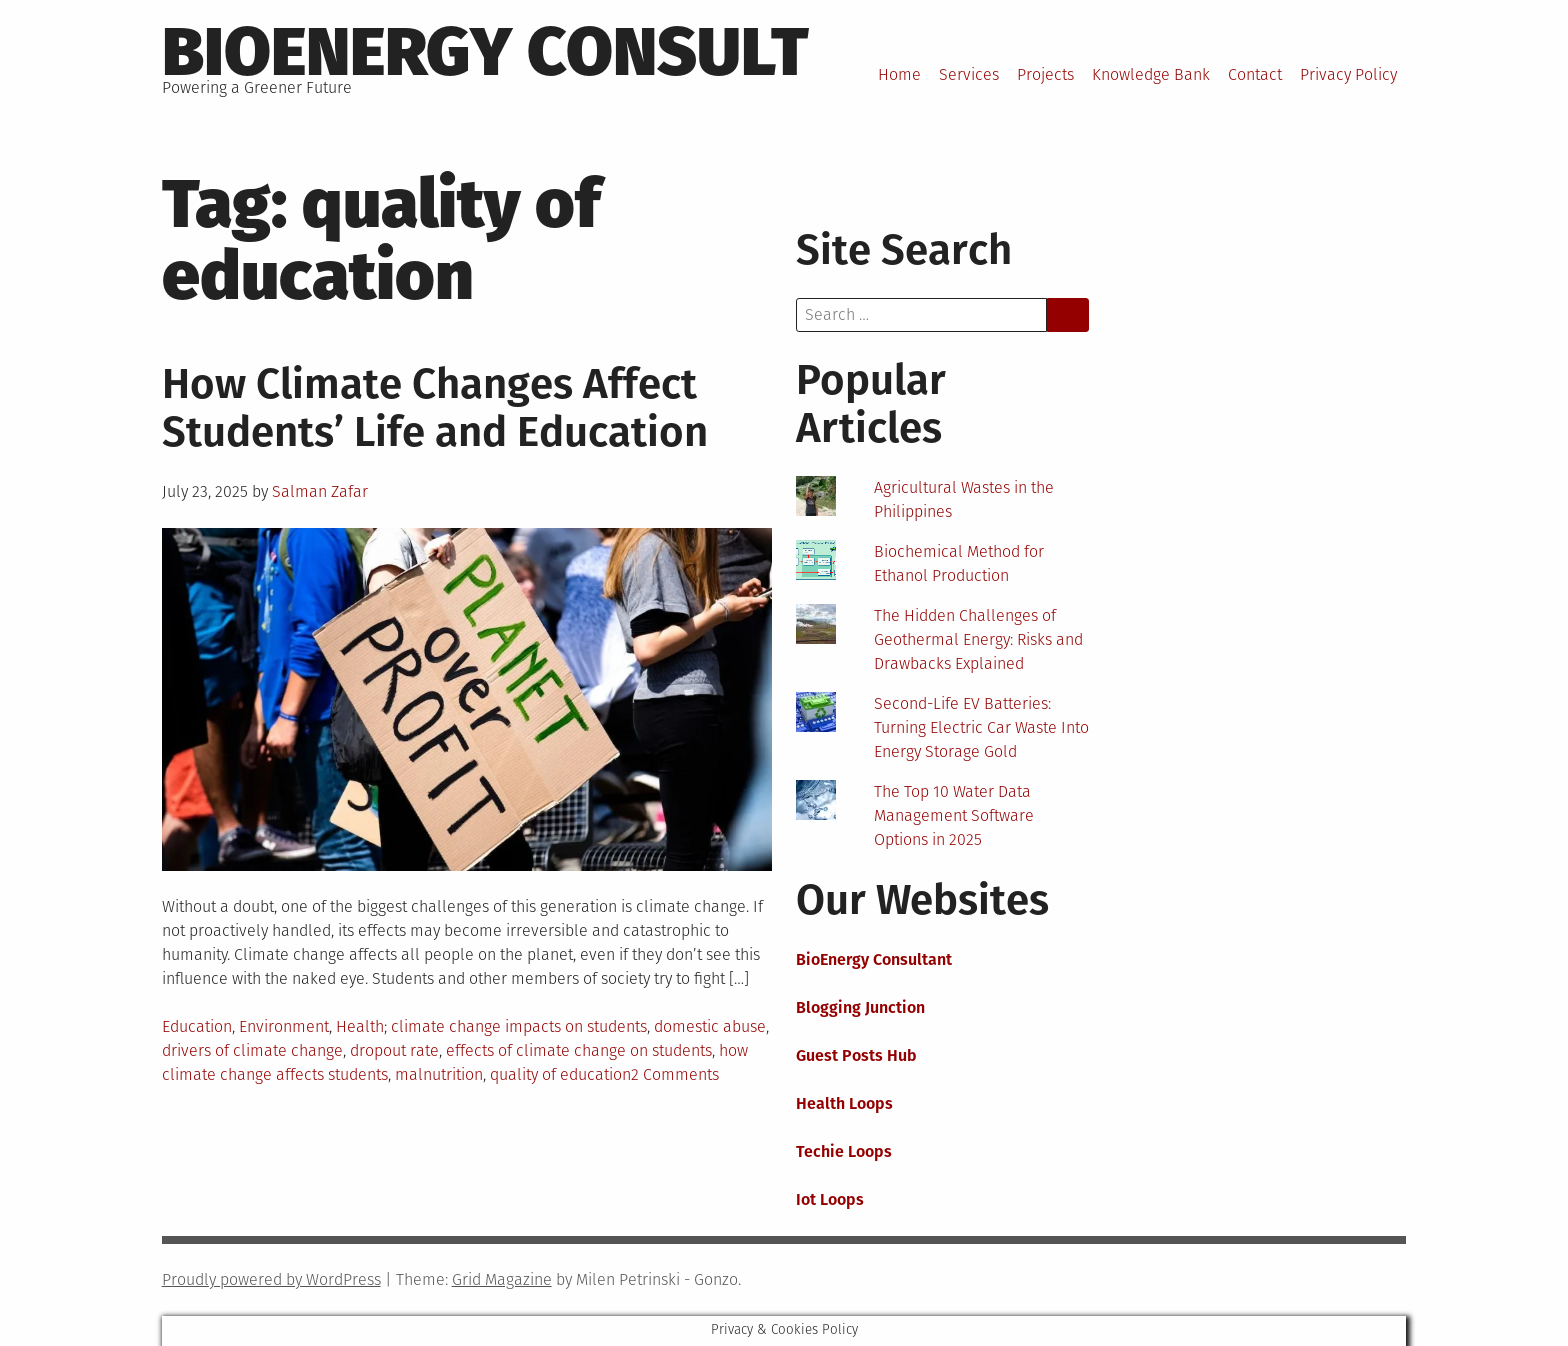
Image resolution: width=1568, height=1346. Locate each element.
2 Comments (675, 1074)
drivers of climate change (252, 1050)
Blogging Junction (860, 1007)
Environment (284, 1026)
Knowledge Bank (1151, 74)
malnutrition (439, 1074)
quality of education (560, 1074)
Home (899, 74)
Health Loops (844, 1103)
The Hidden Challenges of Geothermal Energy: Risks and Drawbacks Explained (978, 639)
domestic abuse (710, 1026)
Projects (1045, 74)
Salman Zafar (320, 491)
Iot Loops (830, 1199)
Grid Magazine (502, 1279)
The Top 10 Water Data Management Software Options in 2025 (954, 815)
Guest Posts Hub (856, 1055)
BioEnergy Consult (485, 52)
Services (969, 74)
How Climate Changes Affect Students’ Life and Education (435, 408)
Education (197, 1026)
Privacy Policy (1348, 74)
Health (360, 1026)
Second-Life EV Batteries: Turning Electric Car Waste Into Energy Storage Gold (981, 727)
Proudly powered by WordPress (271, 1279)
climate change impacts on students (519, 1026)
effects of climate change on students (579, 1050)
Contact (1255, 74)
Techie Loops (844, 1151)
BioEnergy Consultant (874, 959)
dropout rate (394, 1050)
